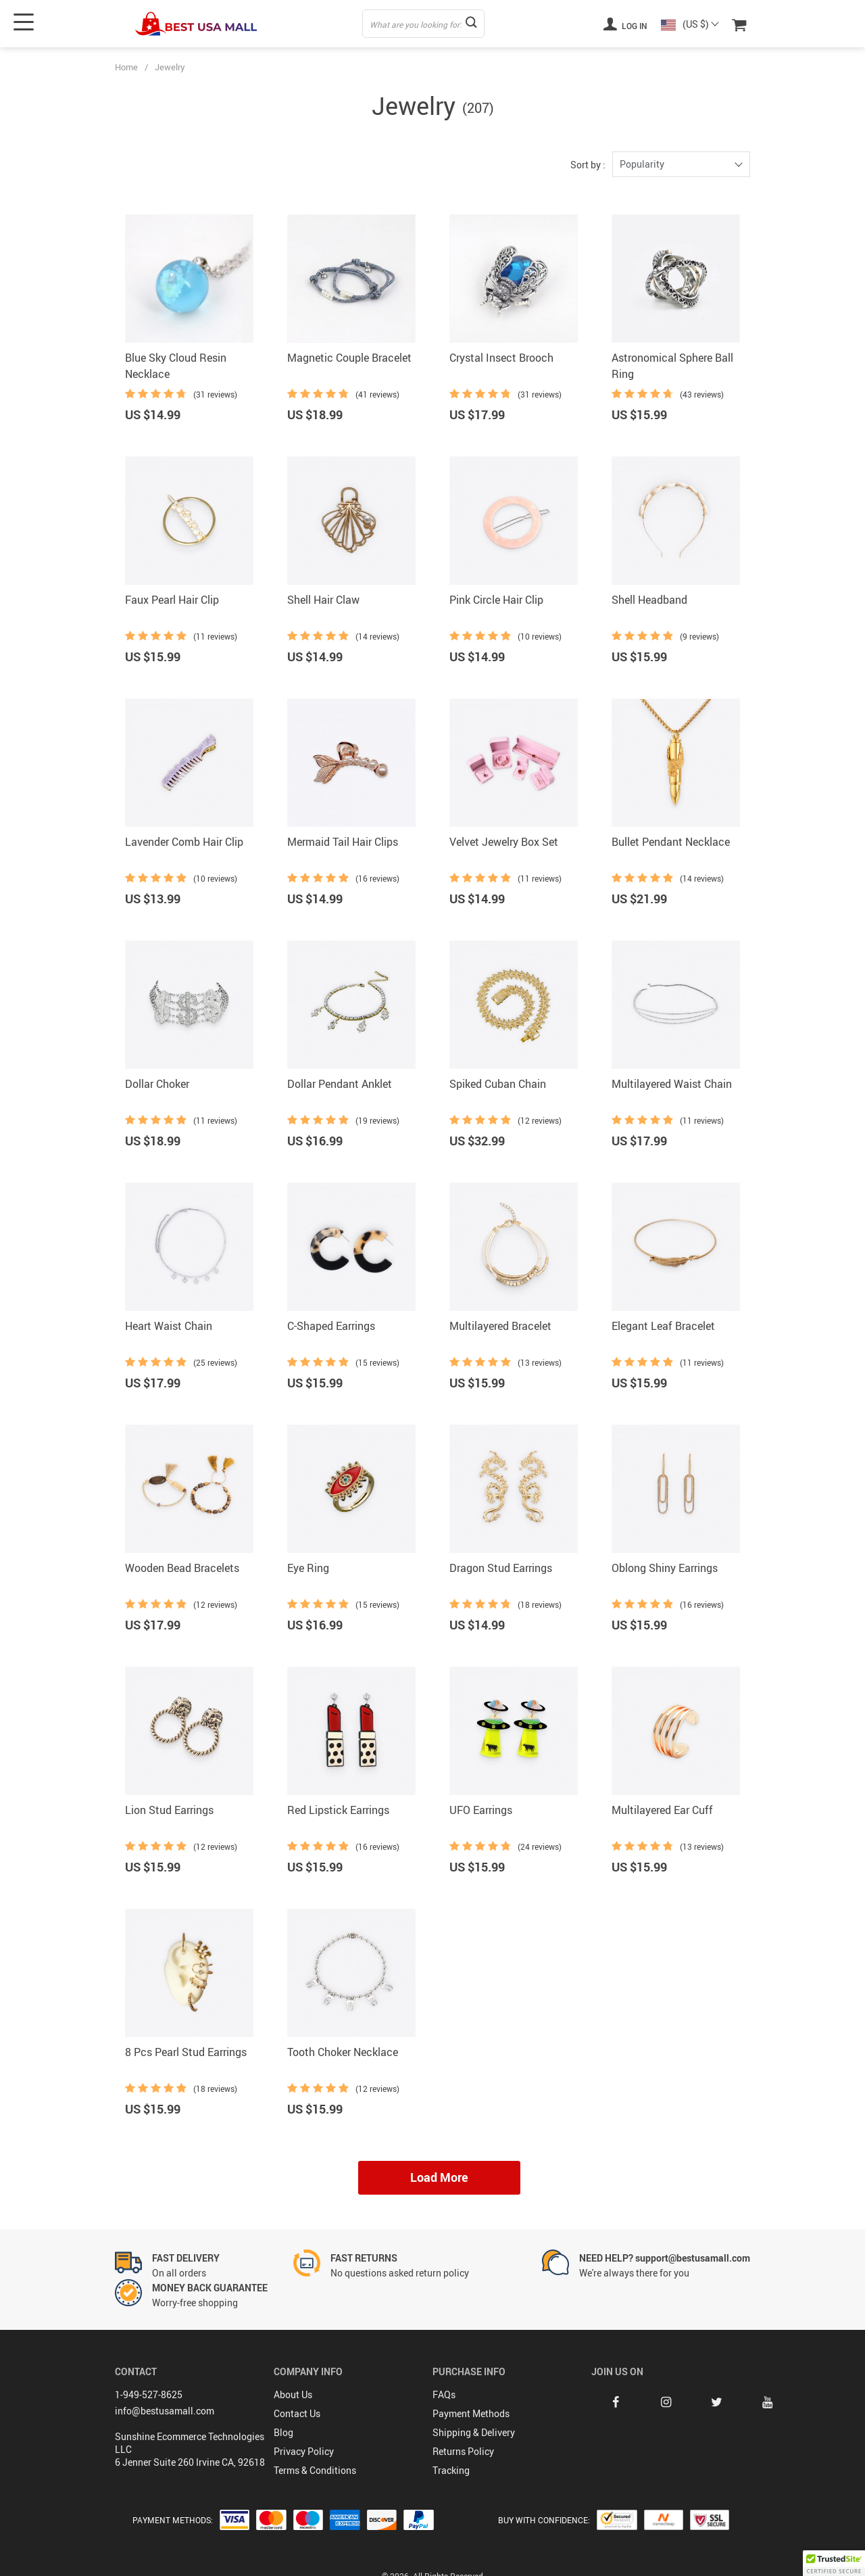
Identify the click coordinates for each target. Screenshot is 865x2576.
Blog (283, 2432)
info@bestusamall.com (164, 2410)
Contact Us (297, 2413)
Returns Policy (463, 2451)
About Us (293, 2394)
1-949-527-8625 (148, 2394)
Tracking (451, 2470)
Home (126, 67)
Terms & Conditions (315, 2470)
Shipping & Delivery (473, 2432)
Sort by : (588, 164)
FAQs (443, 2394)
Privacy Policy (304, 2451)
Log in (625, 23)
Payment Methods (471, 2413)
